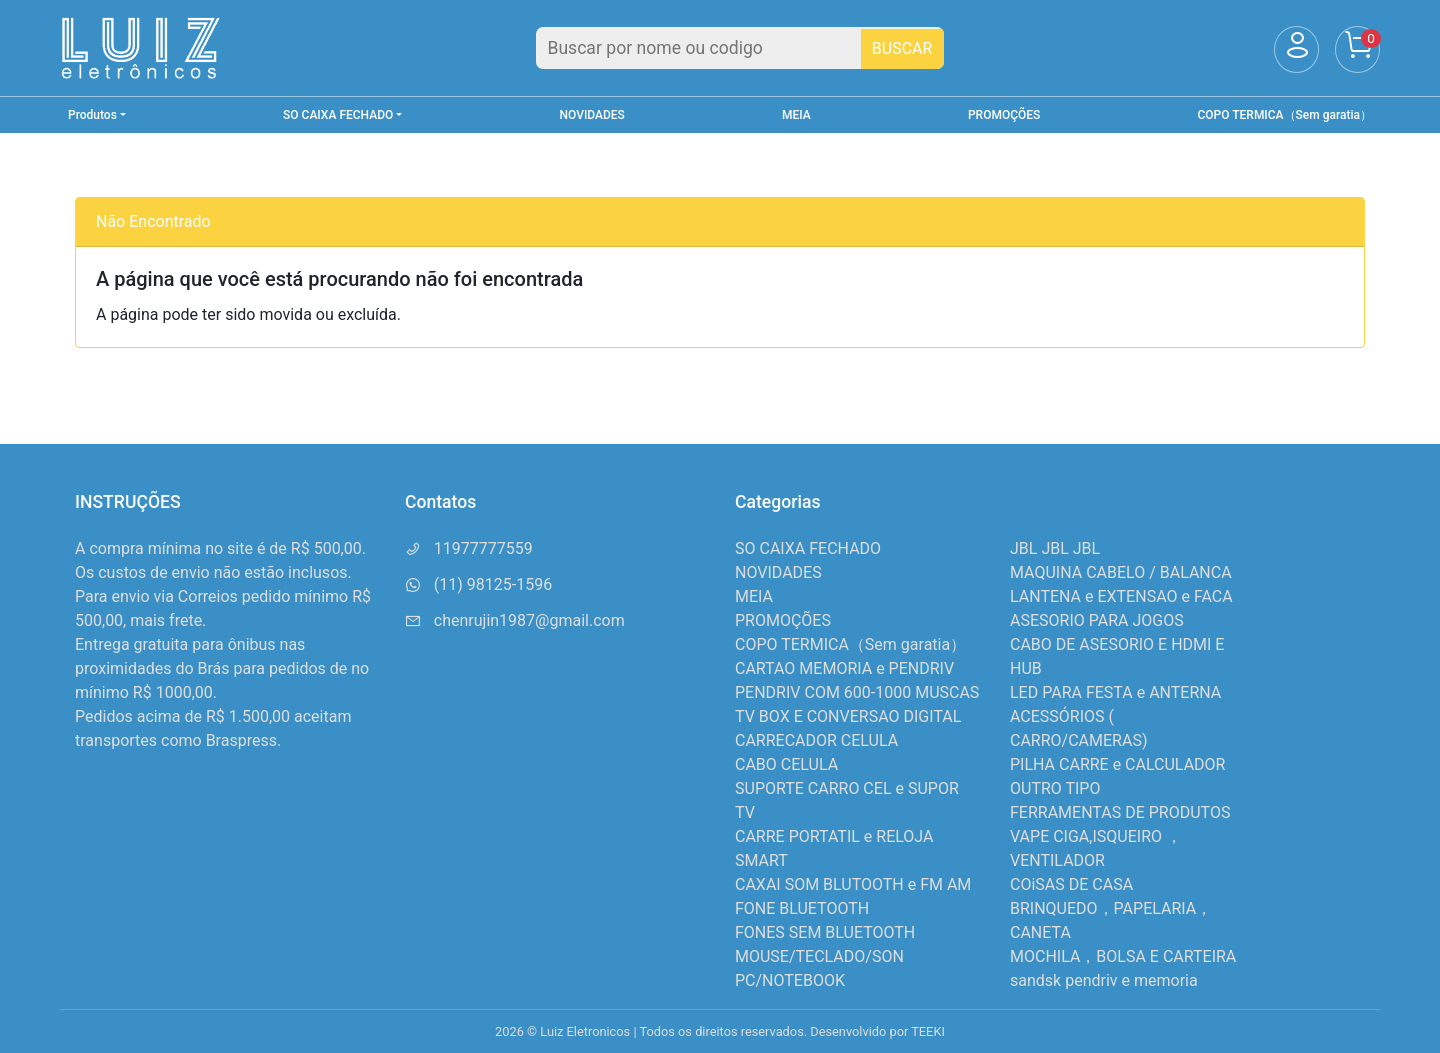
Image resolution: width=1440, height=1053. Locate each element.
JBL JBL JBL (1055, 548)
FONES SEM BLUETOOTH (825, 932)
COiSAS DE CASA (1071, 884)
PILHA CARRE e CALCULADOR (1117, 764)
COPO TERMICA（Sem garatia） (1285, 115)
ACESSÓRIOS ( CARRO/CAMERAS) (1078, 728)
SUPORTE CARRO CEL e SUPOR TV (847, 800)
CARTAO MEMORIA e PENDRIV (844, 668)
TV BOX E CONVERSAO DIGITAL (848, 716)
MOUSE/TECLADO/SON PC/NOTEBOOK (819, 968)
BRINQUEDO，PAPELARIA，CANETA (1111, 920)
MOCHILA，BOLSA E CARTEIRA (1123, 956)
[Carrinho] (1357, 49)
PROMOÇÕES (1004, 115)
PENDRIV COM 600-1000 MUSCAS (857, 692)
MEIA (796, 115)
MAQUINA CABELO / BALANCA (1121, 572)
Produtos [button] (92, 115)
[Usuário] (1296, 49)
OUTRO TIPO (1055, 788)
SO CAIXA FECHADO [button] (338, 115)
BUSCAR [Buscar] (902, 48)
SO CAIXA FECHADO (808, 548)
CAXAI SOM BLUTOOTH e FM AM (853, 884)
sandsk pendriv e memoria (1104, 980)
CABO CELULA (786, 764)
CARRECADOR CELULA (816, 740)
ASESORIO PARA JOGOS (1097, 620)
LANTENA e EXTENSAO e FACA (1121, 596)
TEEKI (928, 1031)
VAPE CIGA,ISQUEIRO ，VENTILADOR (1096, 848)
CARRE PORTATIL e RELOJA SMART (834, 848)
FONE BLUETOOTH (802, 908)
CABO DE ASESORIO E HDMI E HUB (1117, 656)
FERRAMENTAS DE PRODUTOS (1120, 812)
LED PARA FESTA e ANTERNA (1115, 692)
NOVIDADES (592, 115)
